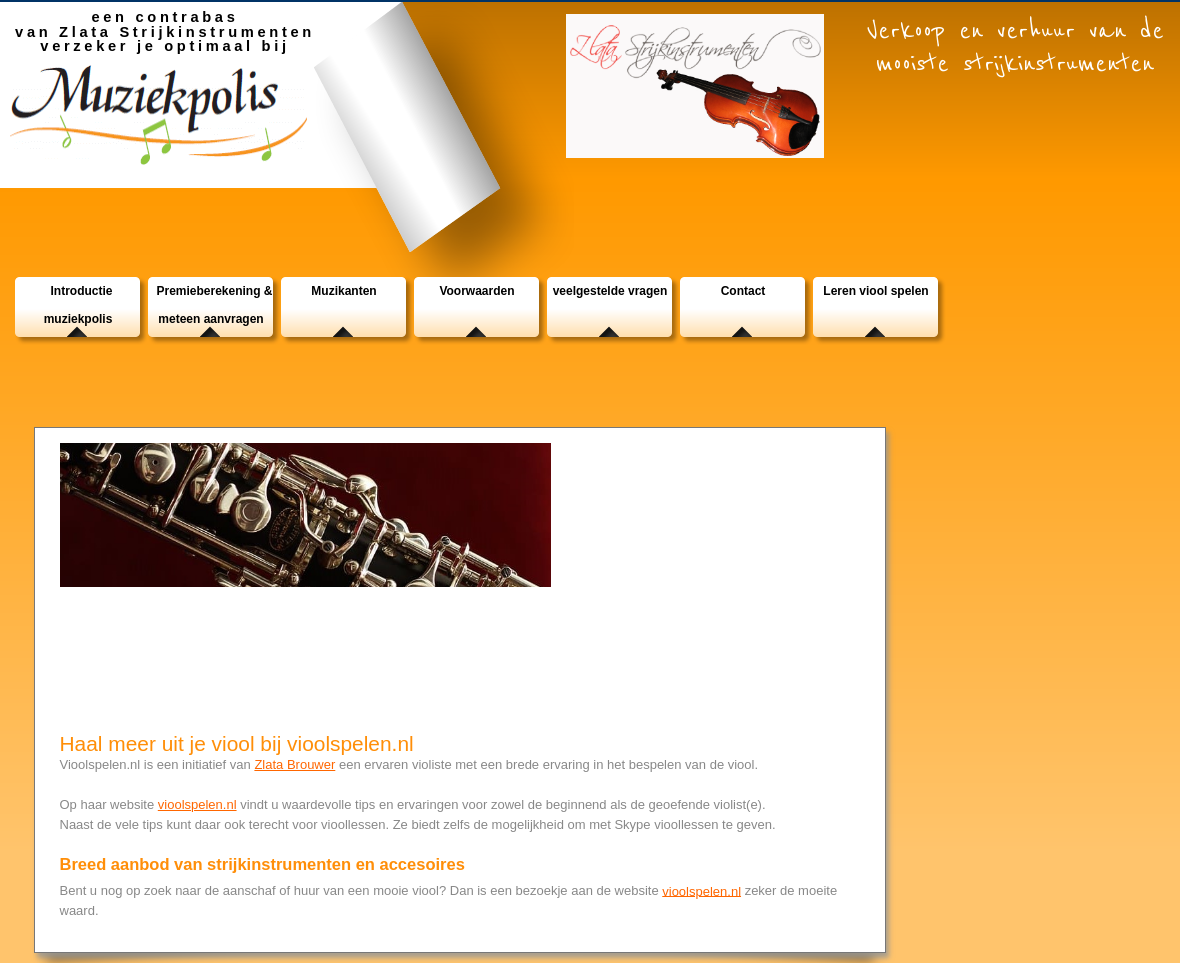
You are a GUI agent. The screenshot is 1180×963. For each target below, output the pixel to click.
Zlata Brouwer (294, 764)
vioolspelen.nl (197, 804)
